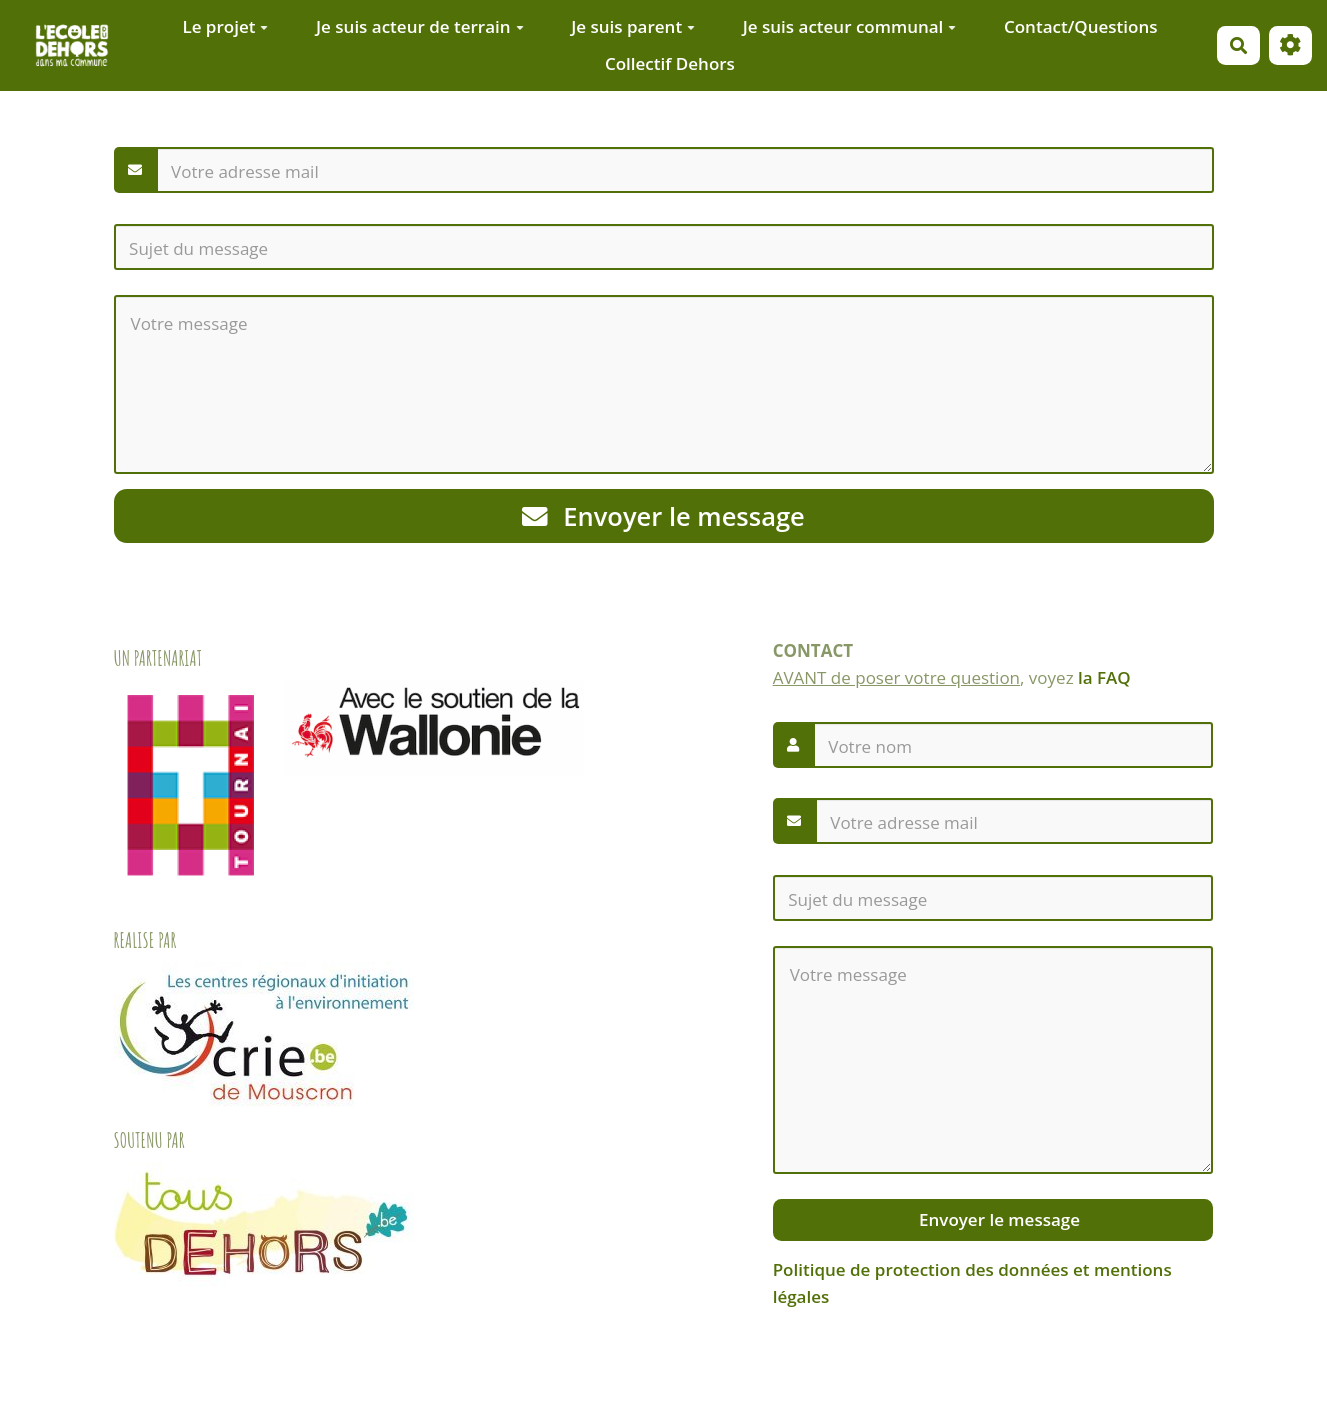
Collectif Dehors (670, 63)
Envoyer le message (663, 516)
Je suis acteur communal (850, 26)
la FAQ (1104, 677)
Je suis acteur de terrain (420, 26)
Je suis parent (633, 26)
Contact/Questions (1081, 26)
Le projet (225, 26)
